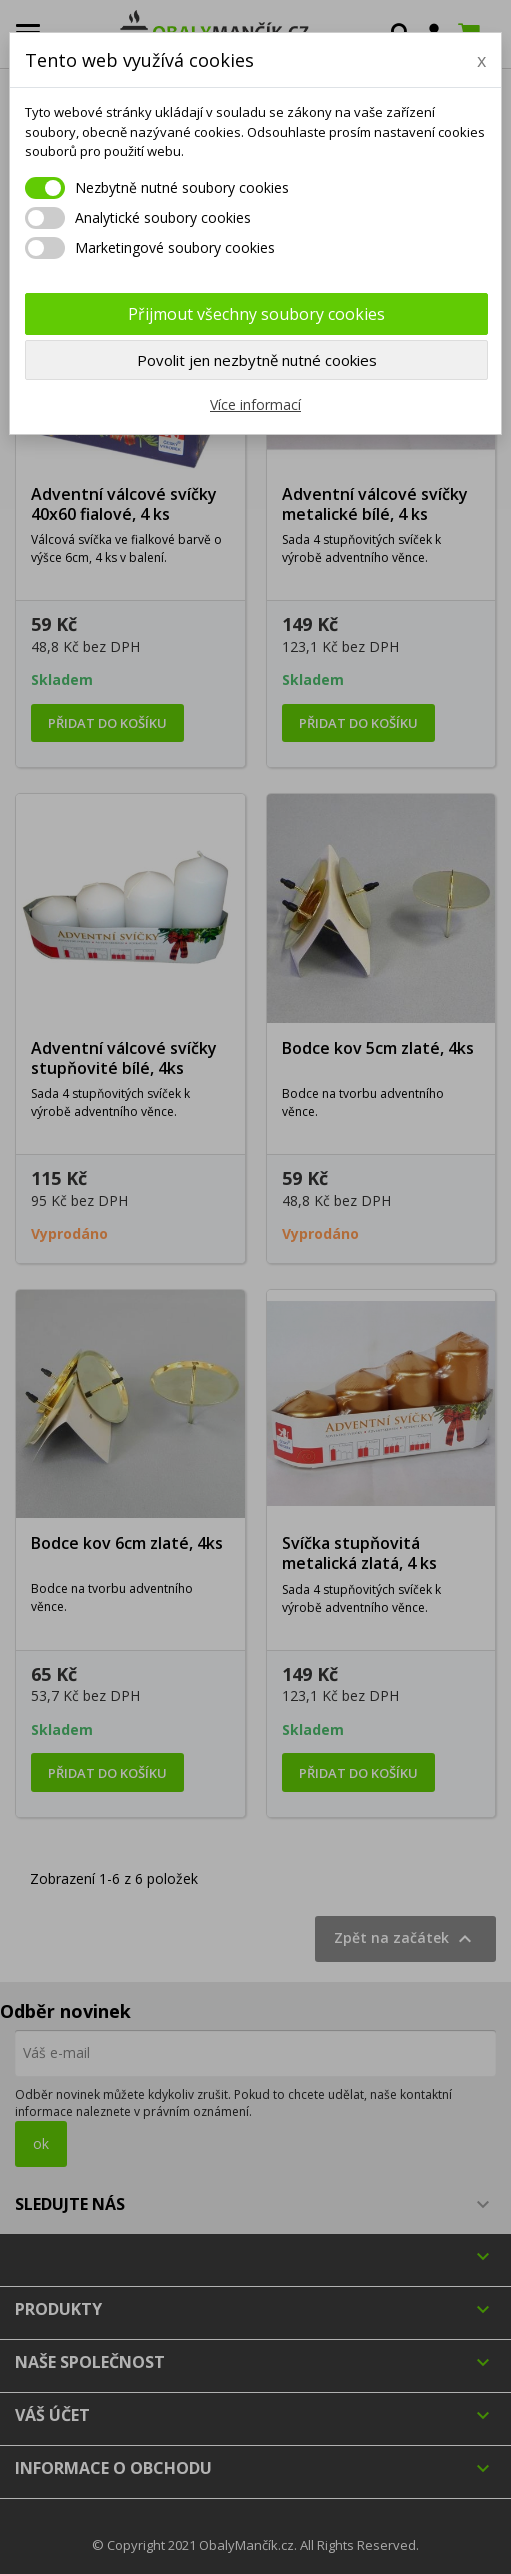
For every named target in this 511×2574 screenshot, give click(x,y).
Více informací (255, 404)
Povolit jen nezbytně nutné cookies (257, 360)
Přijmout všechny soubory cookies (256, 314)
